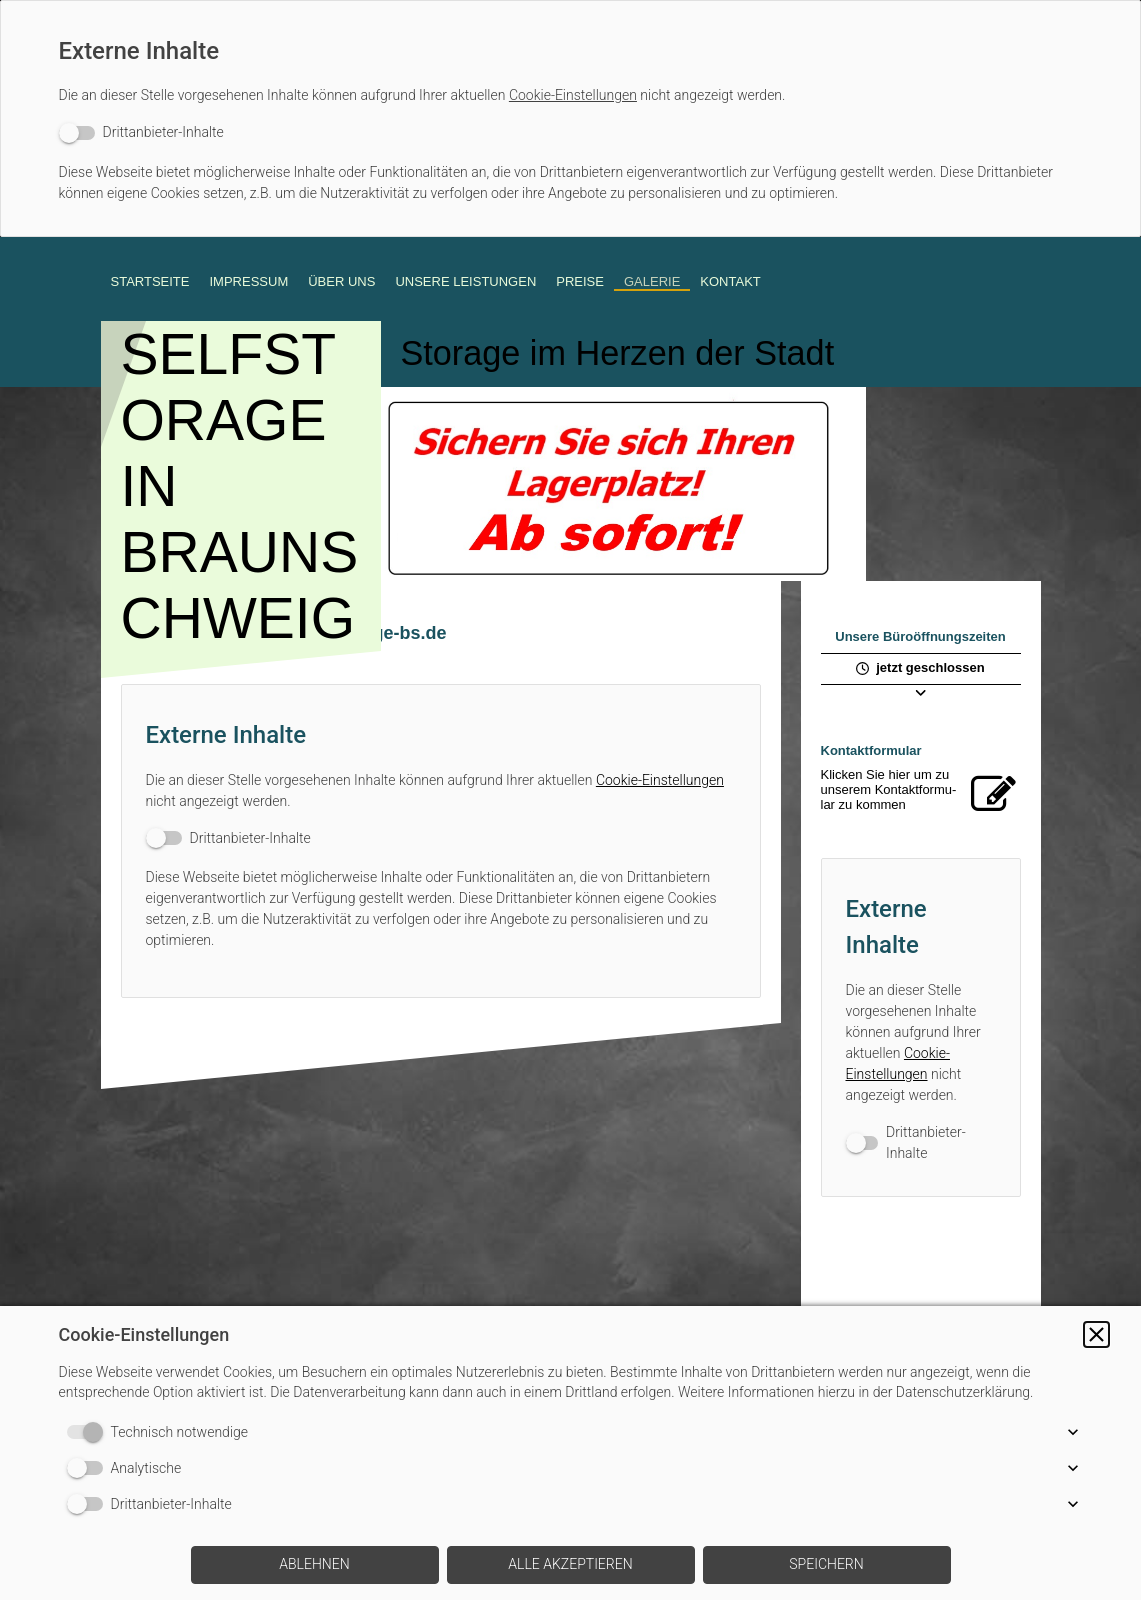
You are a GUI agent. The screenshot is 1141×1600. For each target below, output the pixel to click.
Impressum (248, 281)
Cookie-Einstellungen (573, 95)
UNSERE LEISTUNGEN (465, 281)
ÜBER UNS (341, 281)
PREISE (580, 281)
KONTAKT (730, 281)
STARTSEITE (150, 281)
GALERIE (652, 281)
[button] (1096, 1334)
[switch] (141, 132)
